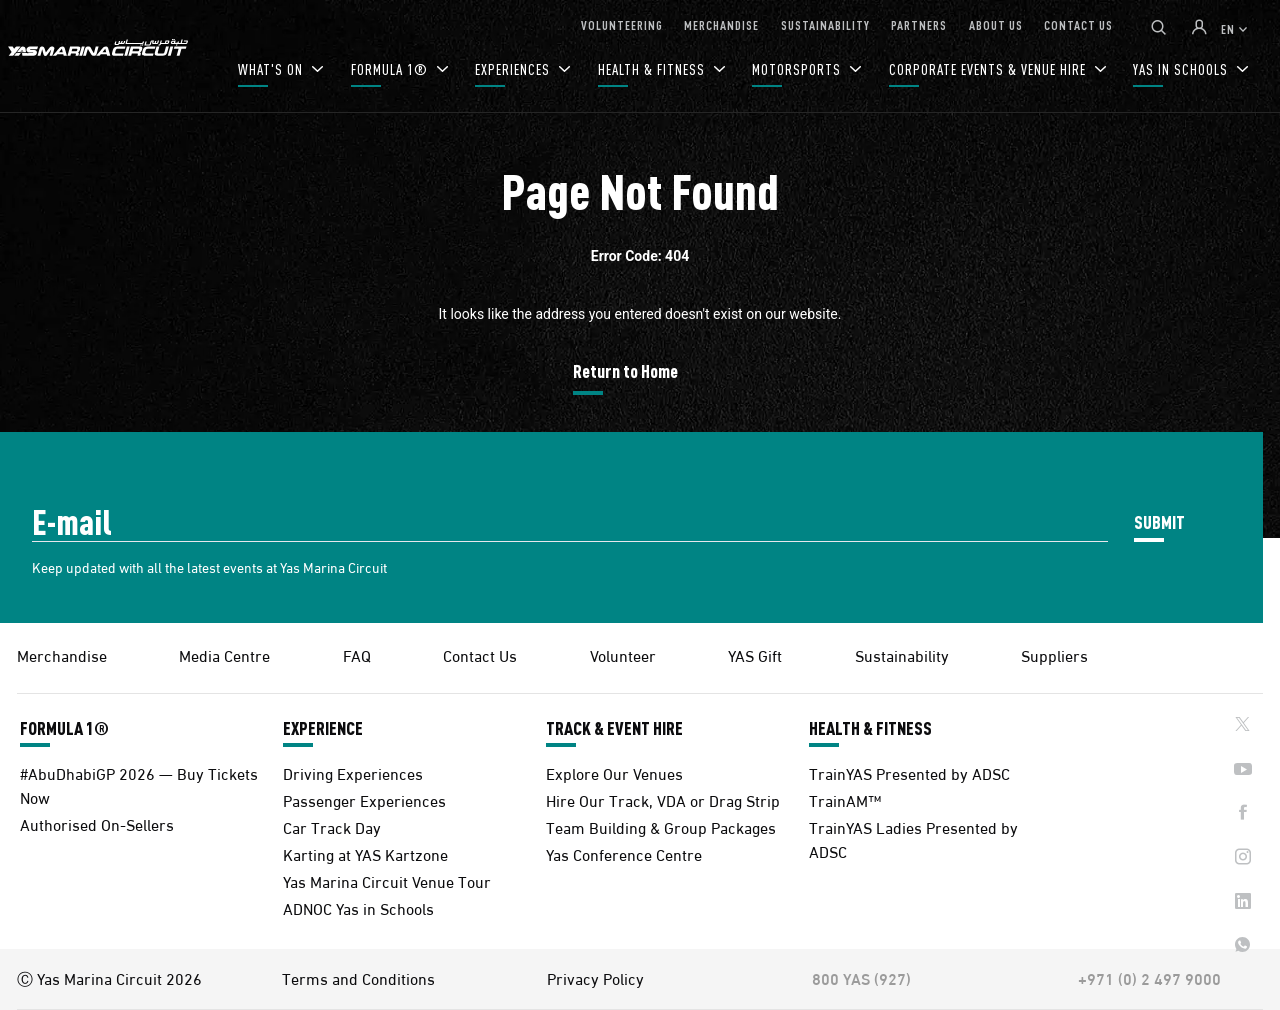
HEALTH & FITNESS (653, 69)
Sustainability (902, 654)
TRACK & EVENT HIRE (614, 728)
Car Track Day (332, 826)
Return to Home (625, 370)
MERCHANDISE (721, 24)
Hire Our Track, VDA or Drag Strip (663, 799)
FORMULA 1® (391, 69)
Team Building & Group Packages (661, 826)
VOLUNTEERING (622, 24)
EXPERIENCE (323, 728)
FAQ (357, 654)
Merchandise (62, 654)
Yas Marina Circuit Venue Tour (387, 880)
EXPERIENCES (514, 69)
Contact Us (480, 654)
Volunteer (623, 654)
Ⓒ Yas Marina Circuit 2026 (109, 978)
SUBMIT (1159, 521)
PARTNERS (919, 24)
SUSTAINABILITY (825, 24)
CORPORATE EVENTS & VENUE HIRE (989, 69)
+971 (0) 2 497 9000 (1149, 978)
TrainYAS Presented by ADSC (909, 772)
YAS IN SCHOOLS (1182, 69)
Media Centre (224, 654)
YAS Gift (755, 654)
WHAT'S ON (272, 69)
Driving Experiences (353, 772)
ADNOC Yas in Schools (358, 907)
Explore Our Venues (614, 772)
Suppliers (1054, 654)
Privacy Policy (595, 978)
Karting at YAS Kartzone (365, 853)
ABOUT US (996, 24)
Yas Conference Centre (624, 853)
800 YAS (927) (861, 978)
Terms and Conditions (358, 978)
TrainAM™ (845, 799)
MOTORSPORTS (798, 69)
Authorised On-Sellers (97, 823)
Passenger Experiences (364, 799)
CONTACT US (1078, 24)
